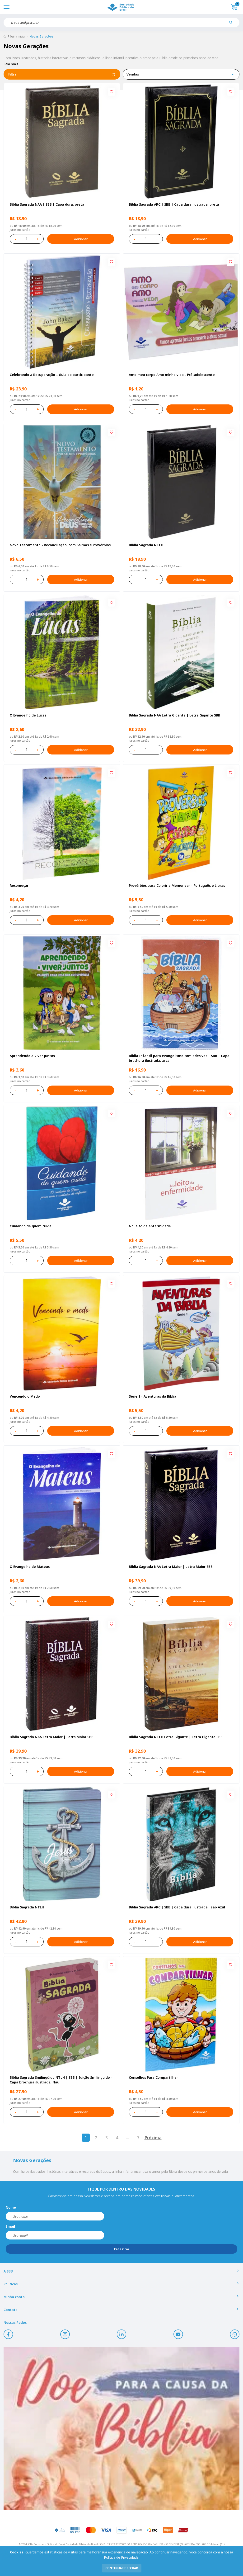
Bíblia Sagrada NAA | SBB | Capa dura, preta (47, 204)
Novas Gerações (41, 36)
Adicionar (81, 239)
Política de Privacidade (121, 2557)
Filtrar (62, 74)
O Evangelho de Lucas (28, 715)
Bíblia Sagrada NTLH (146, 545)
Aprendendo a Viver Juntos (32, 1055)
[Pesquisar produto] (232, 24)
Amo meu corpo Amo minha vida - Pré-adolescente (172, 374)
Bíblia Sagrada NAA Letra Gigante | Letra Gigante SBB (174, 715)
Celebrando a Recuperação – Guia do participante (52, 374)
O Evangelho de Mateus (30, 1566)
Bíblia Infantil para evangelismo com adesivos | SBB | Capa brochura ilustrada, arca (179, 1058)
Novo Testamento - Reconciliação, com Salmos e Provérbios (60, 545)
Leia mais (11, 64)
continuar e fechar (121, 2568)
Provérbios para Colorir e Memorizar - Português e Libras (177, 885)
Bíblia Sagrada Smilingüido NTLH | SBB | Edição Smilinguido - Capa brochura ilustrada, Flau (61, 2079)
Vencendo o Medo (25, 1396)
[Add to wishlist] (111, 92)
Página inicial (16, 36)
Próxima (153, 2137)
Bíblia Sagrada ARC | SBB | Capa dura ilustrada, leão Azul (177, 1907)
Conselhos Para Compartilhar (153, 2077)
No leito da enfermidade (150, 1226)
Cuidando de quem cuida (30, 1226)
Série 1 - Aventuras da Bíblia (152, 1396)
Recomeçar (19, 885)
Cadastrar (121, 2249)
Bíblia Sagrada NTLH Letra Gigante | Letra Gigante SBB (176, 1737)
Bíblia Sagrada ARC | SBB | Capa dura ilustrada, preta (174, 204)
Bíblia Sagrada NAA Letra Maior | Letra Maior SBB (171, 1566)
